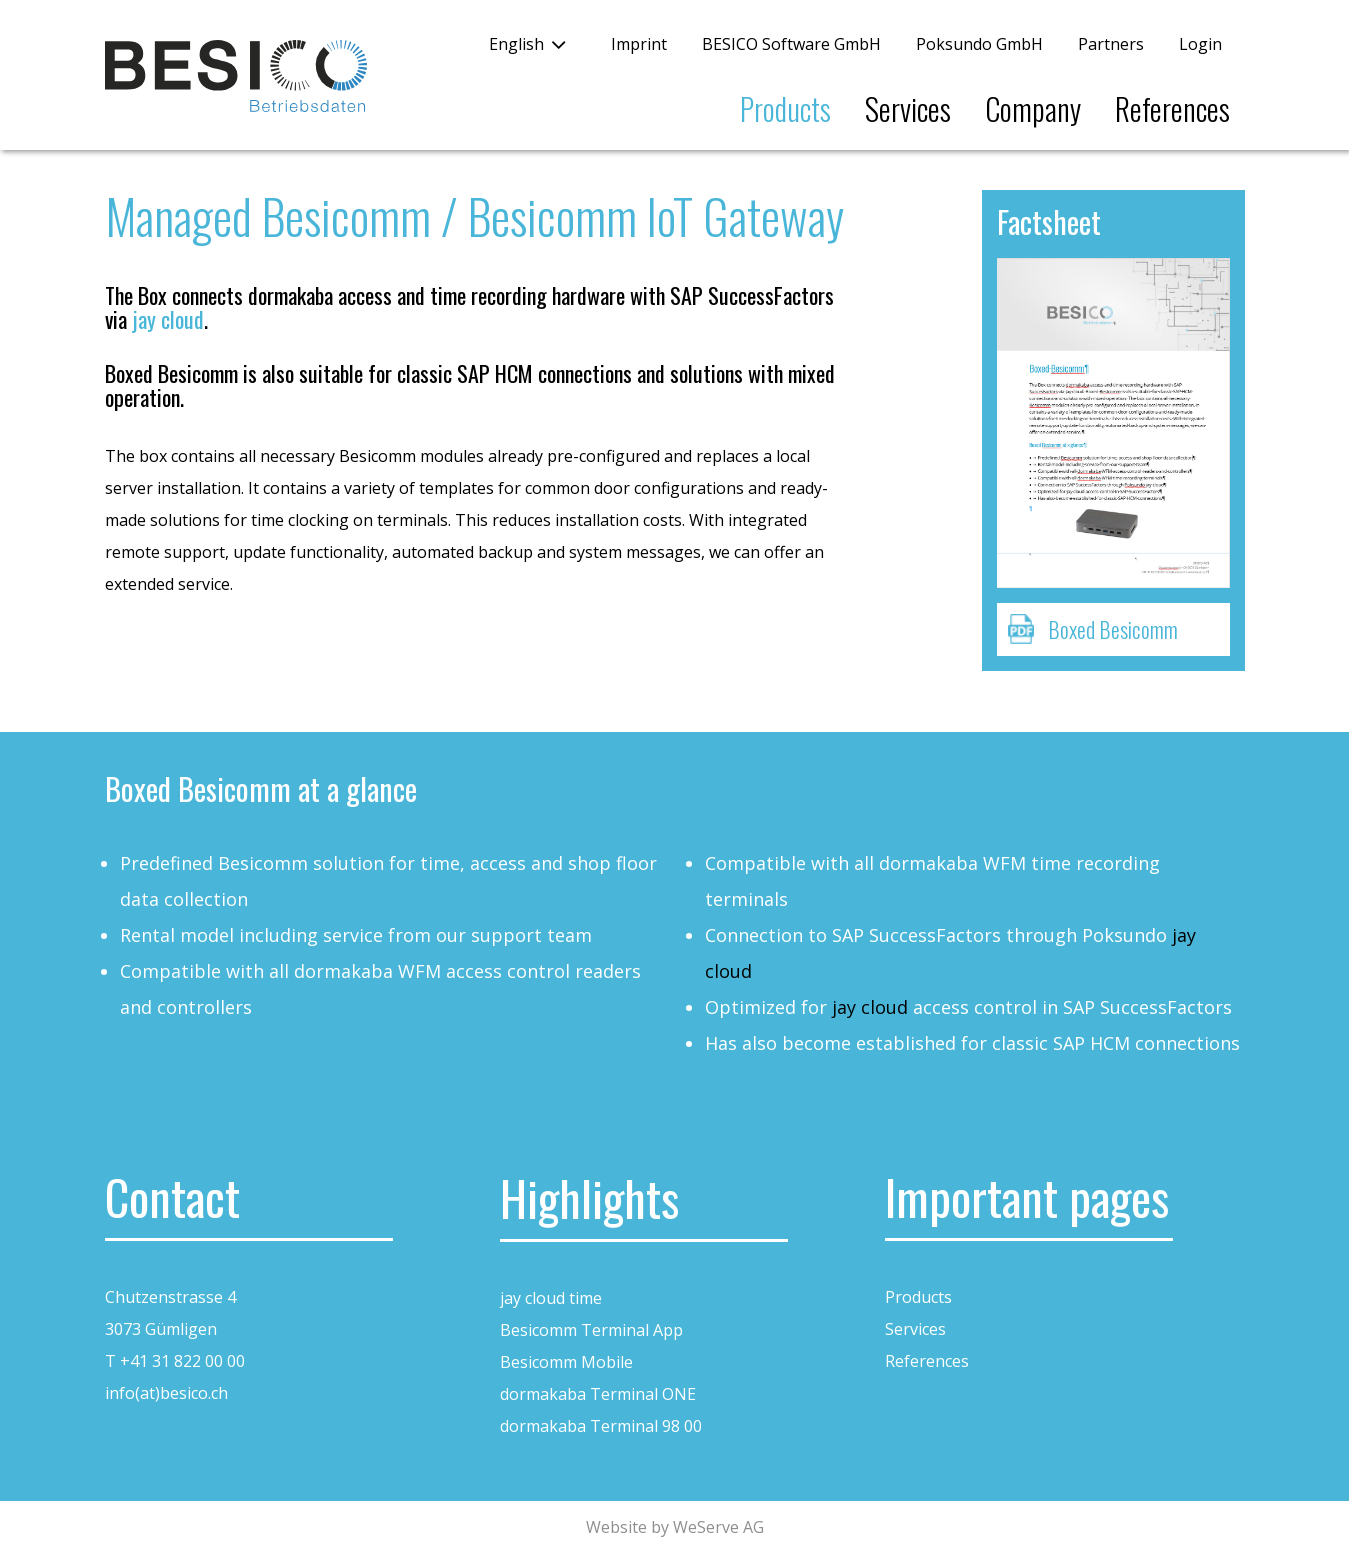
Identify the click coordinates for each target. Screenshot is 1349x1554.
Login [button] (1200, 44)
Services (908, 108)
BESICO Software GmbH (791, 44)
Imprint (639, 44)
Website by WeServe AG (675, 1527)
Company (1033, 108)
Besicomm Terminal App (591, 1330)
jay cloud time (551, 1298)
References (1172, 108)
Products (785, 108)
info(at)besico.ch (166, 1393)
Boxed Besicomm (1113, 629)
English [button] (516, 44)
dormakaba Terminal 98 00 (601, 1426)
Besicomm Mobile (566, 1362)
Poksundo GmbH (979, 44)
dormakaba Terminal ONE (598, 1394)
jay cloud (168, 319)
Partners (1111, 44)
